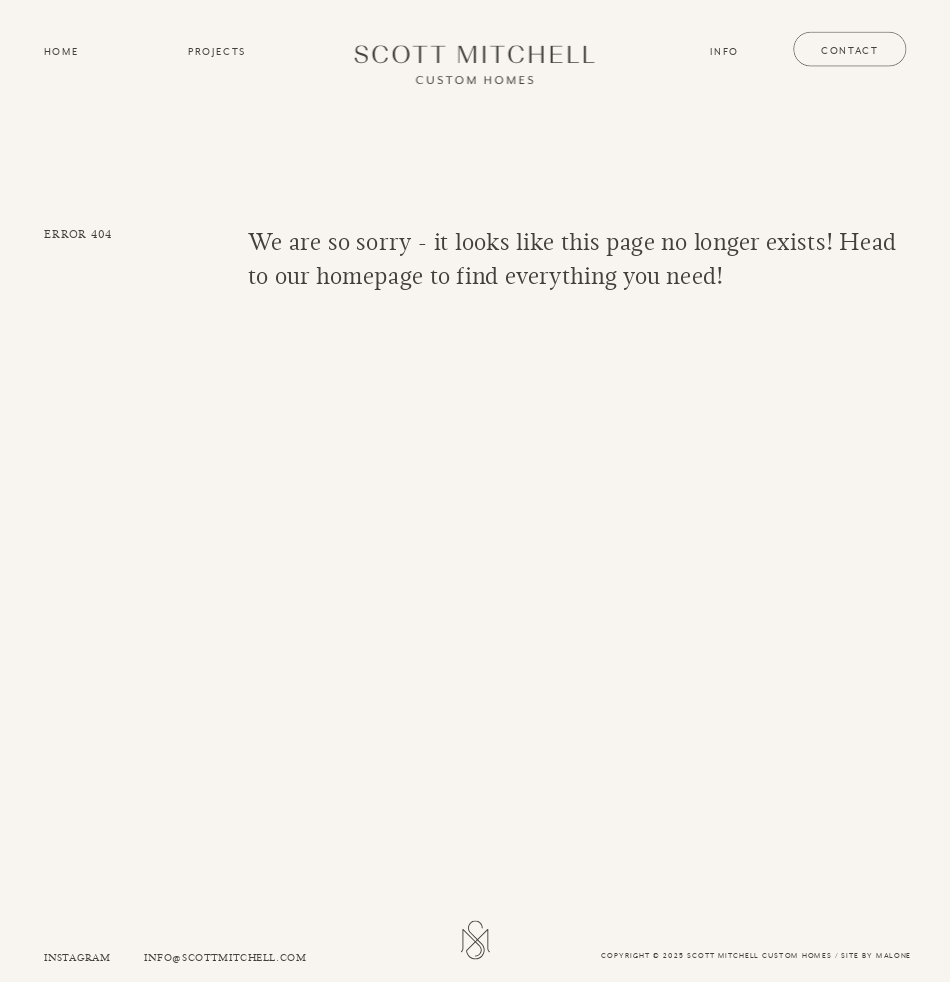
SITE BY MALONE (876, 955)
